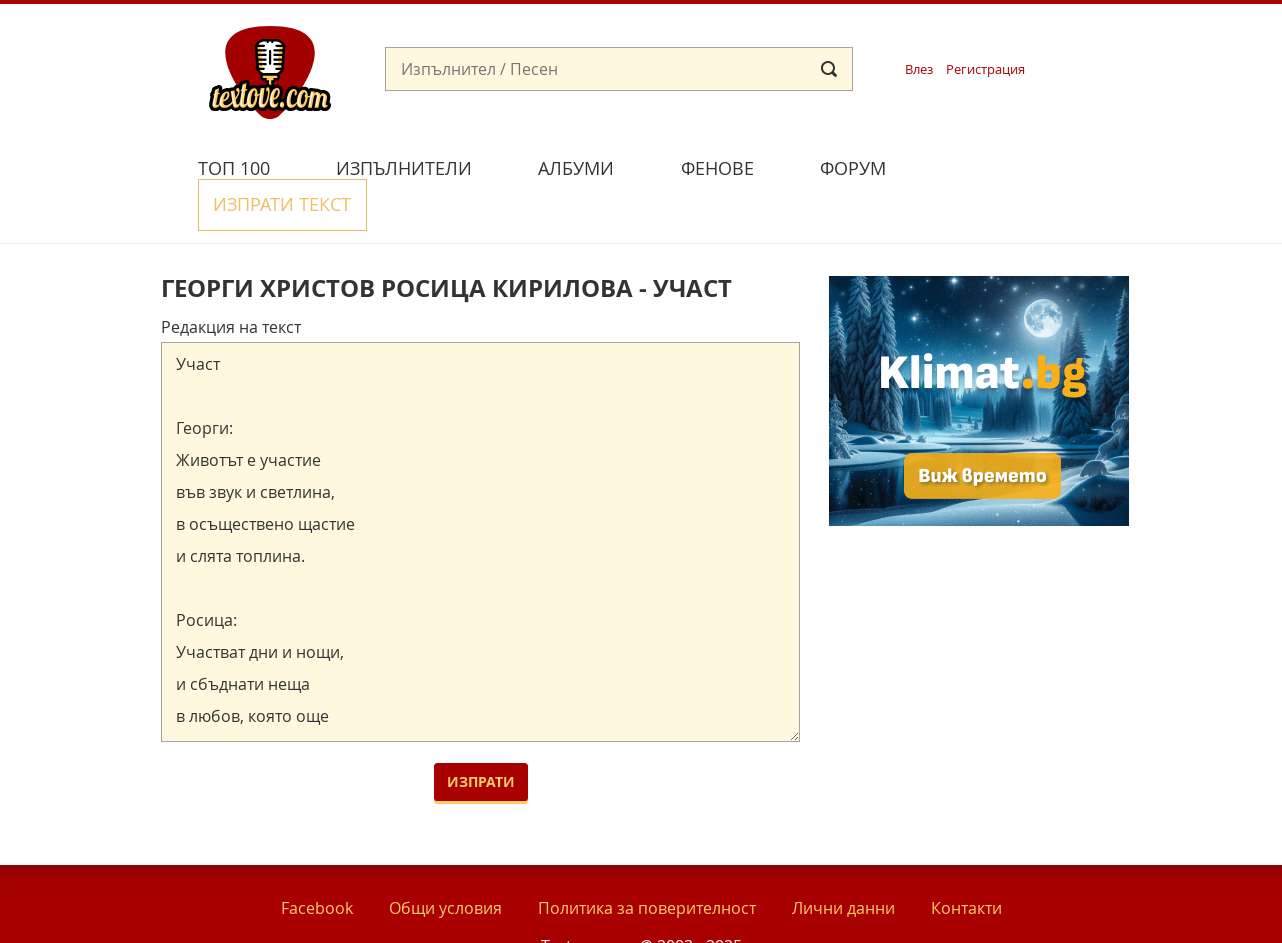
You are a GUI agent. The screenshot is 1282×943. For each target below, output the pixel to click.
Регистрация (985, 69)
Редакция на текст (231, 281)
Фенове (717, 168)
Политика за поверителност (647, 862)
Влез (919, 69)
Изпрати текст (1014, 165)
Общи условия (445, 862)
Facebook (317, 862)
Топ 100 (234, 168)
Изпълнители (404, 168)
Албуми (576, 168)
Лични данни (843, 862)
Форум (853, 168)
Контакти (966, 862)
